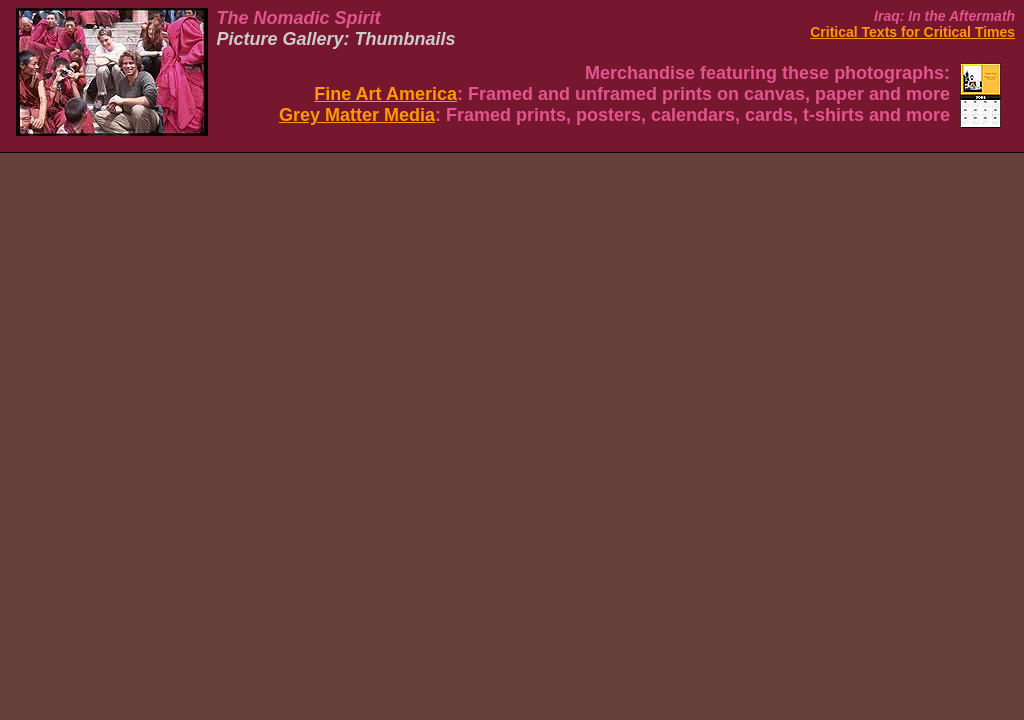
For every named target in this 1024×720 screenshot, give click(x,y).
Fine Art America (385, 94)
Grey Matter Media (357, 115)
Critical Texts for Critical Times (912, 32)
